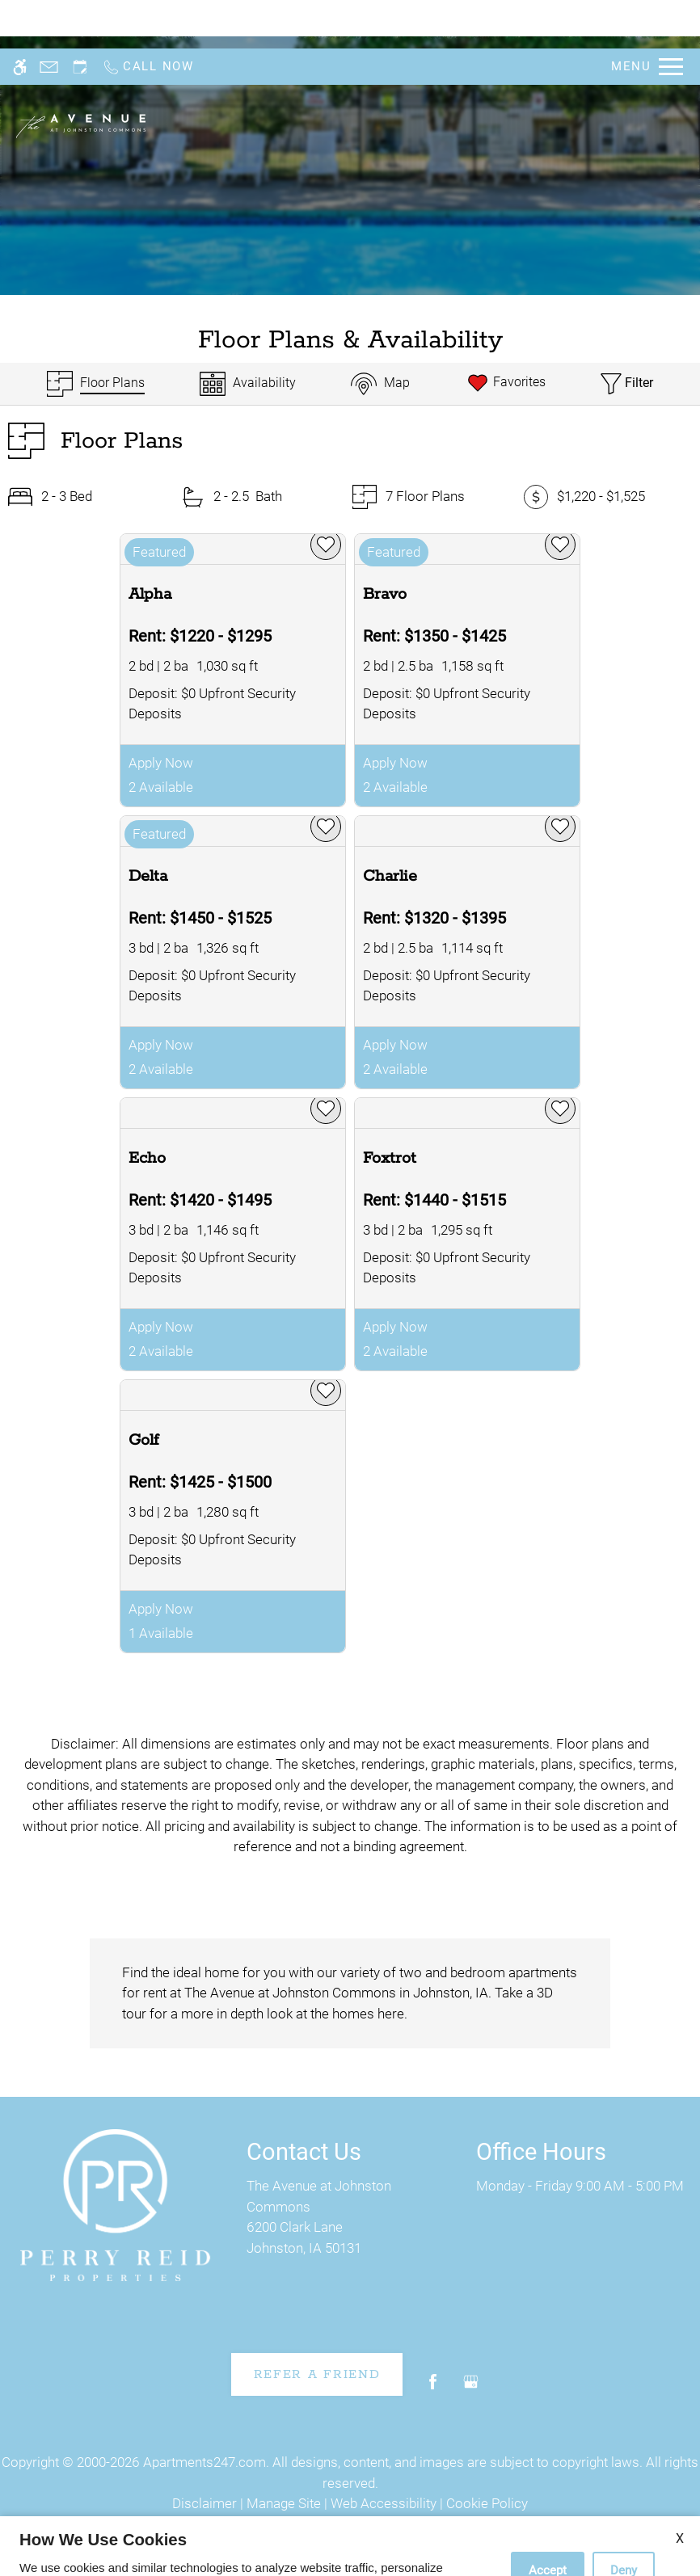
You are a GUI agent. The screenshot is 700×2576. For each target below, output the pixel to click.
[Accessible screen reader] (20, 18)
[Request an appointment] (80, 18)
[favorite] (325, 544)
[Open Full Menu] (647, 18)
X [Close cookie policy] (680, 2490)
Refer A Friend (317, 2374)
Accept (548, 2522)
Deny (623, 2522)
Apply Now (161, 763)
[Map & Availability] (380, 384)
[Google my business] (471, 2388)
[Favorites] (506, 384)
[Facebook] (433, 2388)
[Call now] (148, 18)
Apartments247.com (204, 2462)
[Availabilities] (248, 384)
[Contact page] (49, 18)
